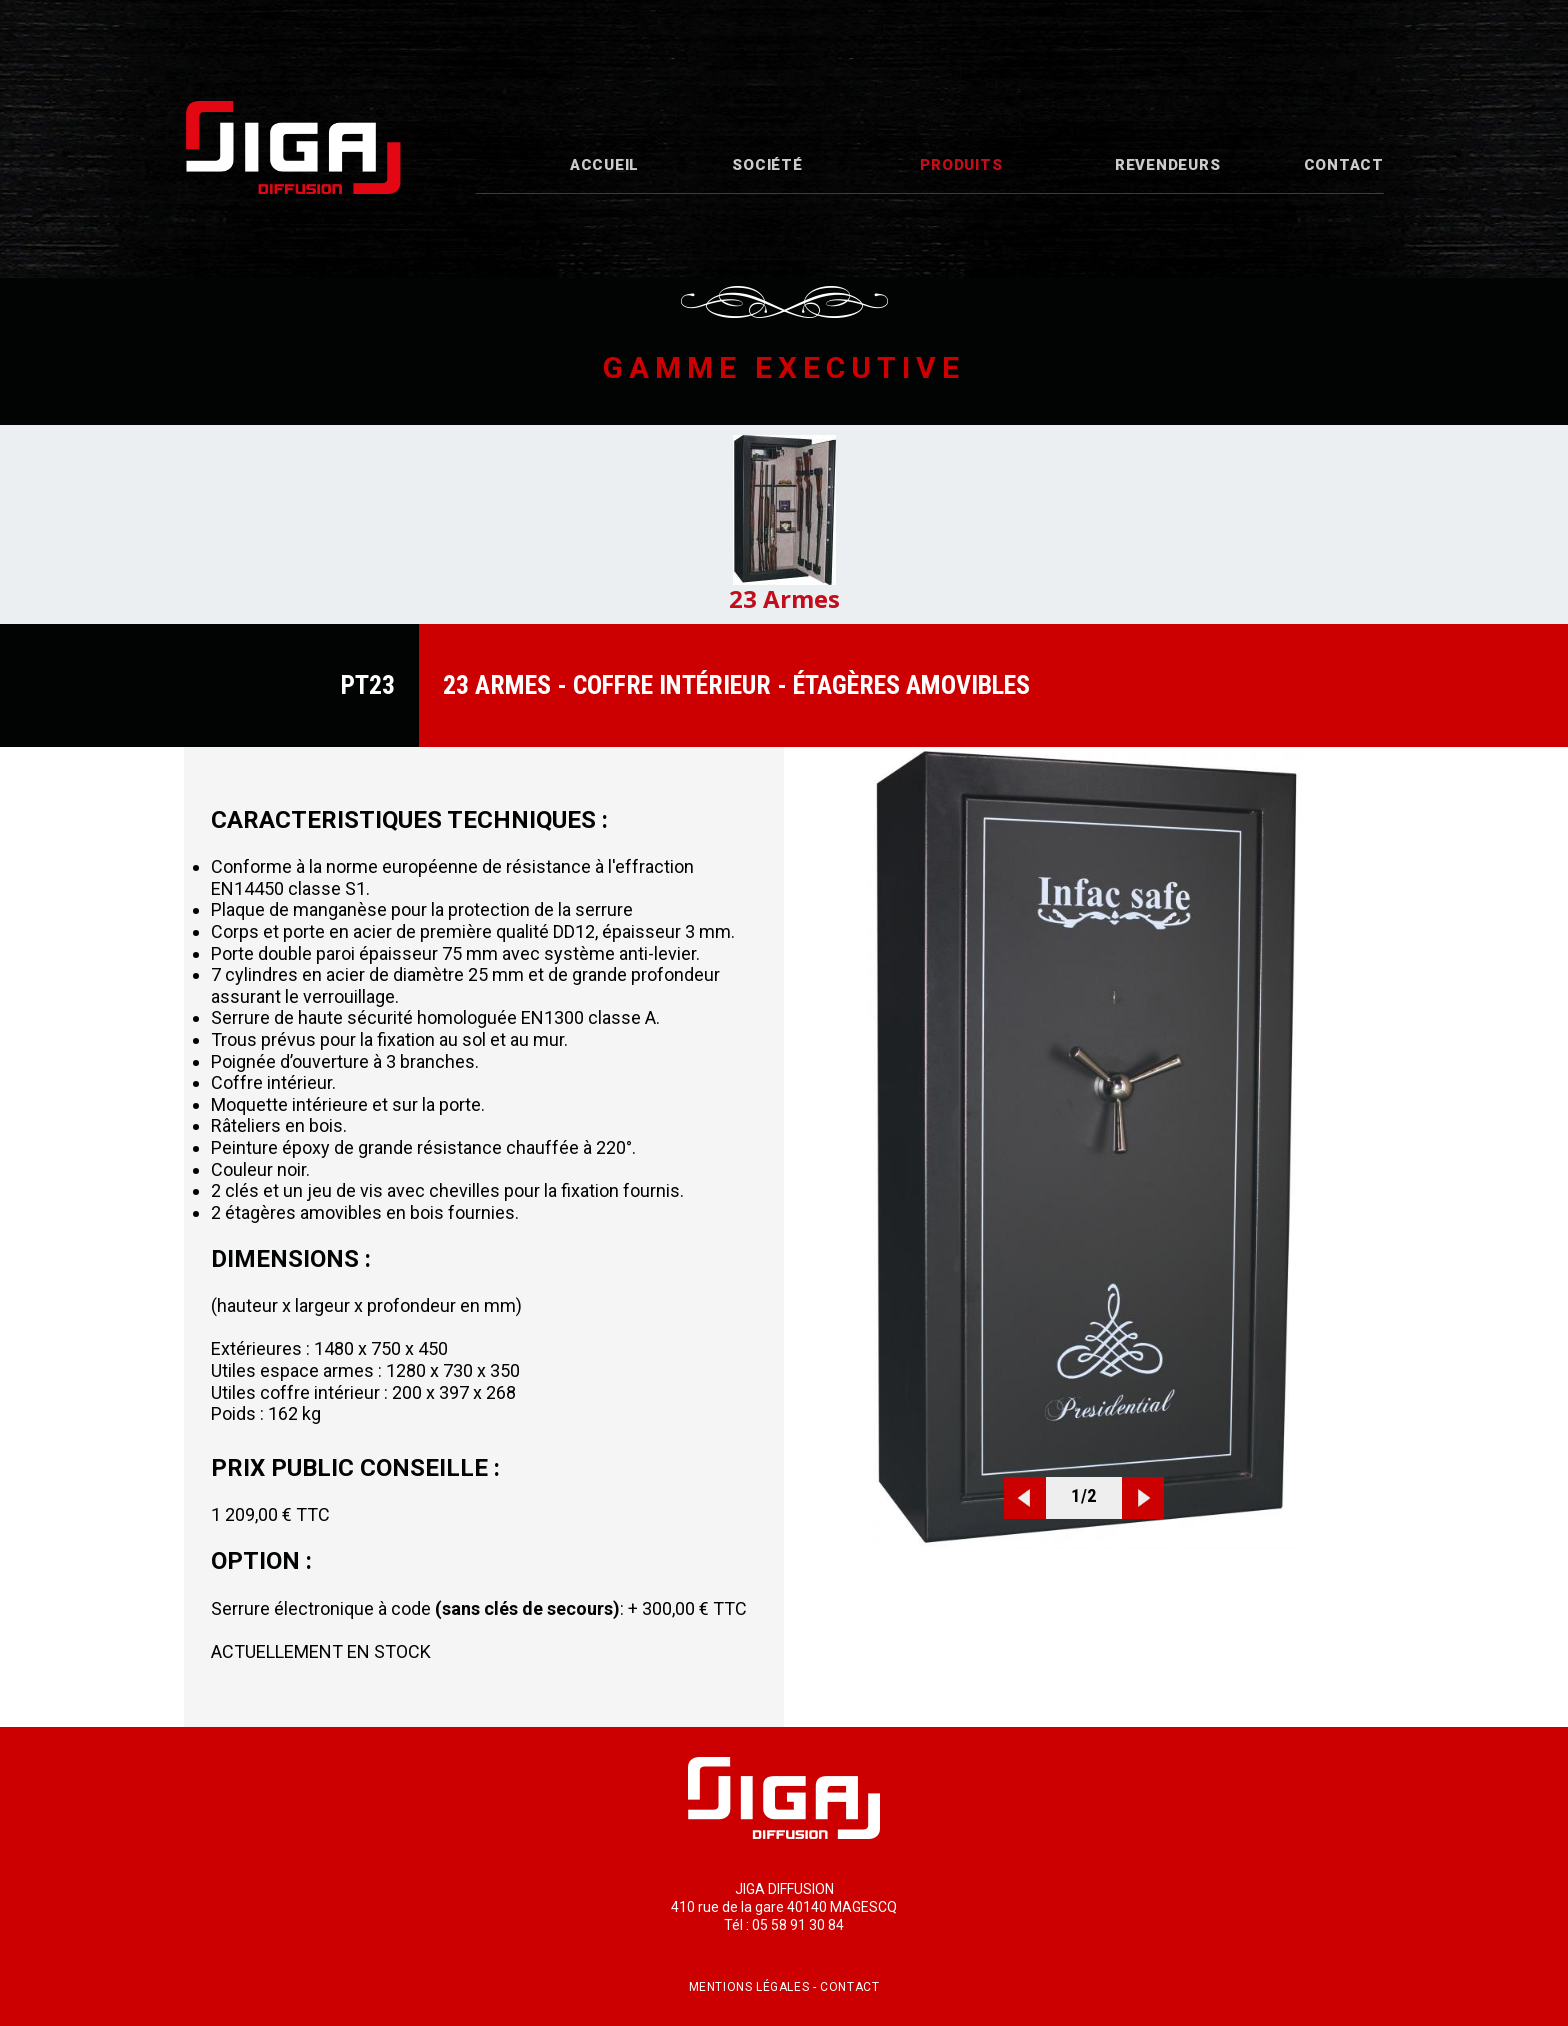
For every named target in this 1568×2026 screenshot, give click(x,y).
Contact (1344, 165)
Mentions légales (749, 1987)
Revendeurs (1168, 165)
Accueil (604, 165)
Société (767, 165)
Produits (961, 165)
